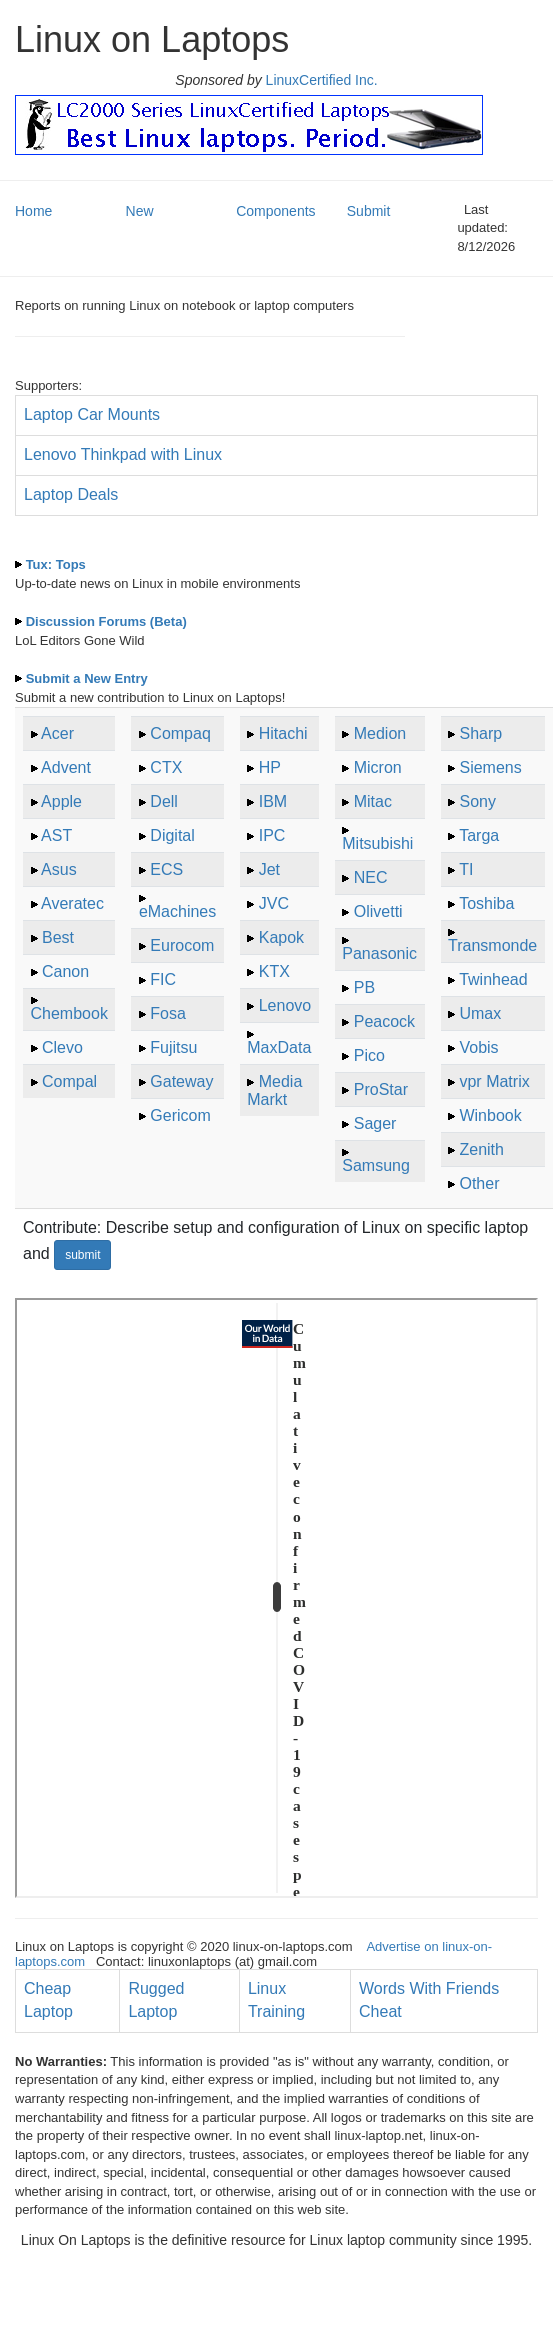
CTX (166, 767)
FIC (163, 979)
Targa (479, 835)
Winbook (490, 1115)
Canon (65, 971)
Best (58, 937)
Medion (380, 733)
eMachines (177, 911)
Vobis (478, 1047)
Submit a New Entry (87, 678)
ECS (166, 869)
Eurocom (182, 945)
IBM (273, 801)
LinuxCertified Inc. (320, 80)
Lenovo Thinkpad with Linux (123, 454)
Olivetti (378, 911)
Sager (375, 1123)
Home (33, 211)
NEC (371, 877)
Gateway (181, 1081)
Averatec (72, 903)
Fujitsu (173, 1047)
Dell (164, 801)
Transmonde (492, 945)
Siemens (490, 767)
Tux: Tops (56, 564)
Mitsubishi (377, 843)
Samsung (376, 1165)
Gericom (180, 1115)
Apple (61, 801)
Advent (66, 767)
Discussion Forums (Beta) (106, 621)
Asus (59, 869)
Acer (57, 733)
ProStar (381, 1089)
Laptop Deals (71, 494)
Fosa (168, 1013)
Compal (69, 1081)
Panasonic (379, 953)
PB (364, 987)
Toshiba (486, 903)
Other (479, 1183)
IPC (272, 835)
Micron (378, 767)
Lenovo (285, 1005)
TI (466, 869)
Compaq (180, 733)
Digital (172, 835)
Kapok (281, 937)
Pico (369, 1055)
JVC (274, 903)
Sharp (480, 733)
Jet (269, 869)
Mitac (373, 801)
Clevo (62, 1047)
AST (56, 835)
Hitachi (283, 733)
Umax (480, 1013)
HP (270, 767)
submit (82, 1255)
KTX (274, 971)
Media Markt (274, 1090)
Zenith (481, 1149)
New (140, 211)
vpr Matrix (494, 1081)
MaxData (279, 1047)
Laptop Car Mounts (92, 414)
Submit (369, 211)
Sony (477, 801)
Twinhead (493, 979)
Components (275, 211)
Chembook (69, 1013)
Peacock (384, 1021)
